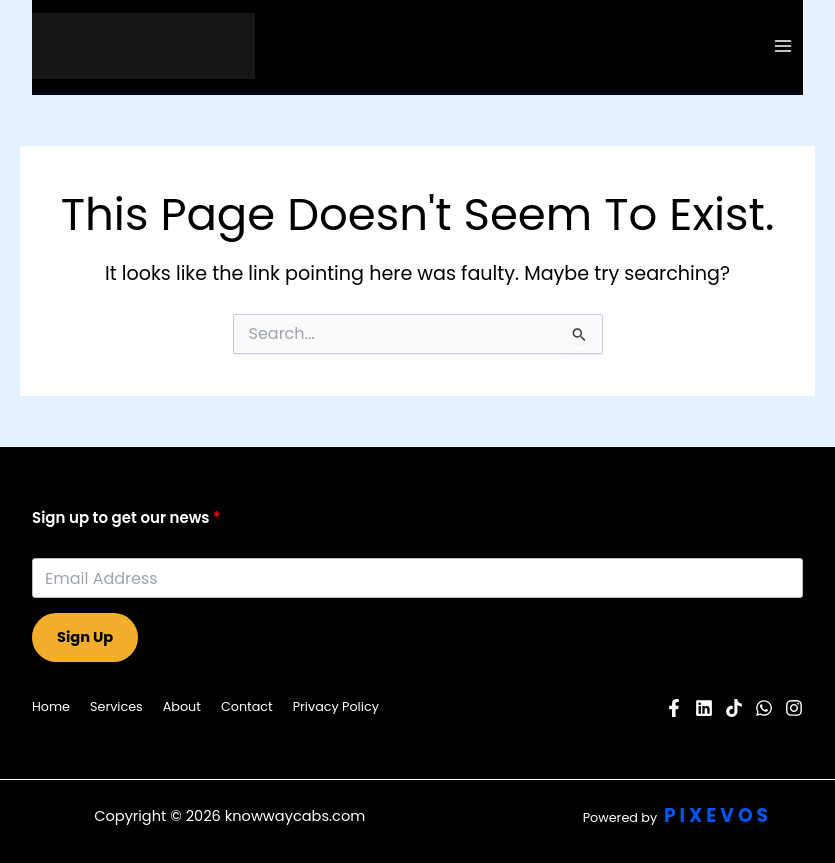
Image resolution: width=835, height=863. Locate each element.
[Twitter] (764, 708)
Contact (247, 706)
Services (116, 706)
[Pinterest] (734, 708)
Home (51, 706)
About (182, 706)
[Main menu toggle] (783, 45)
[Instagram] (794, 708)
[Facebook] (674, 708)
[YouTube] (704, 708)
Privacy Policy (336, 706)
